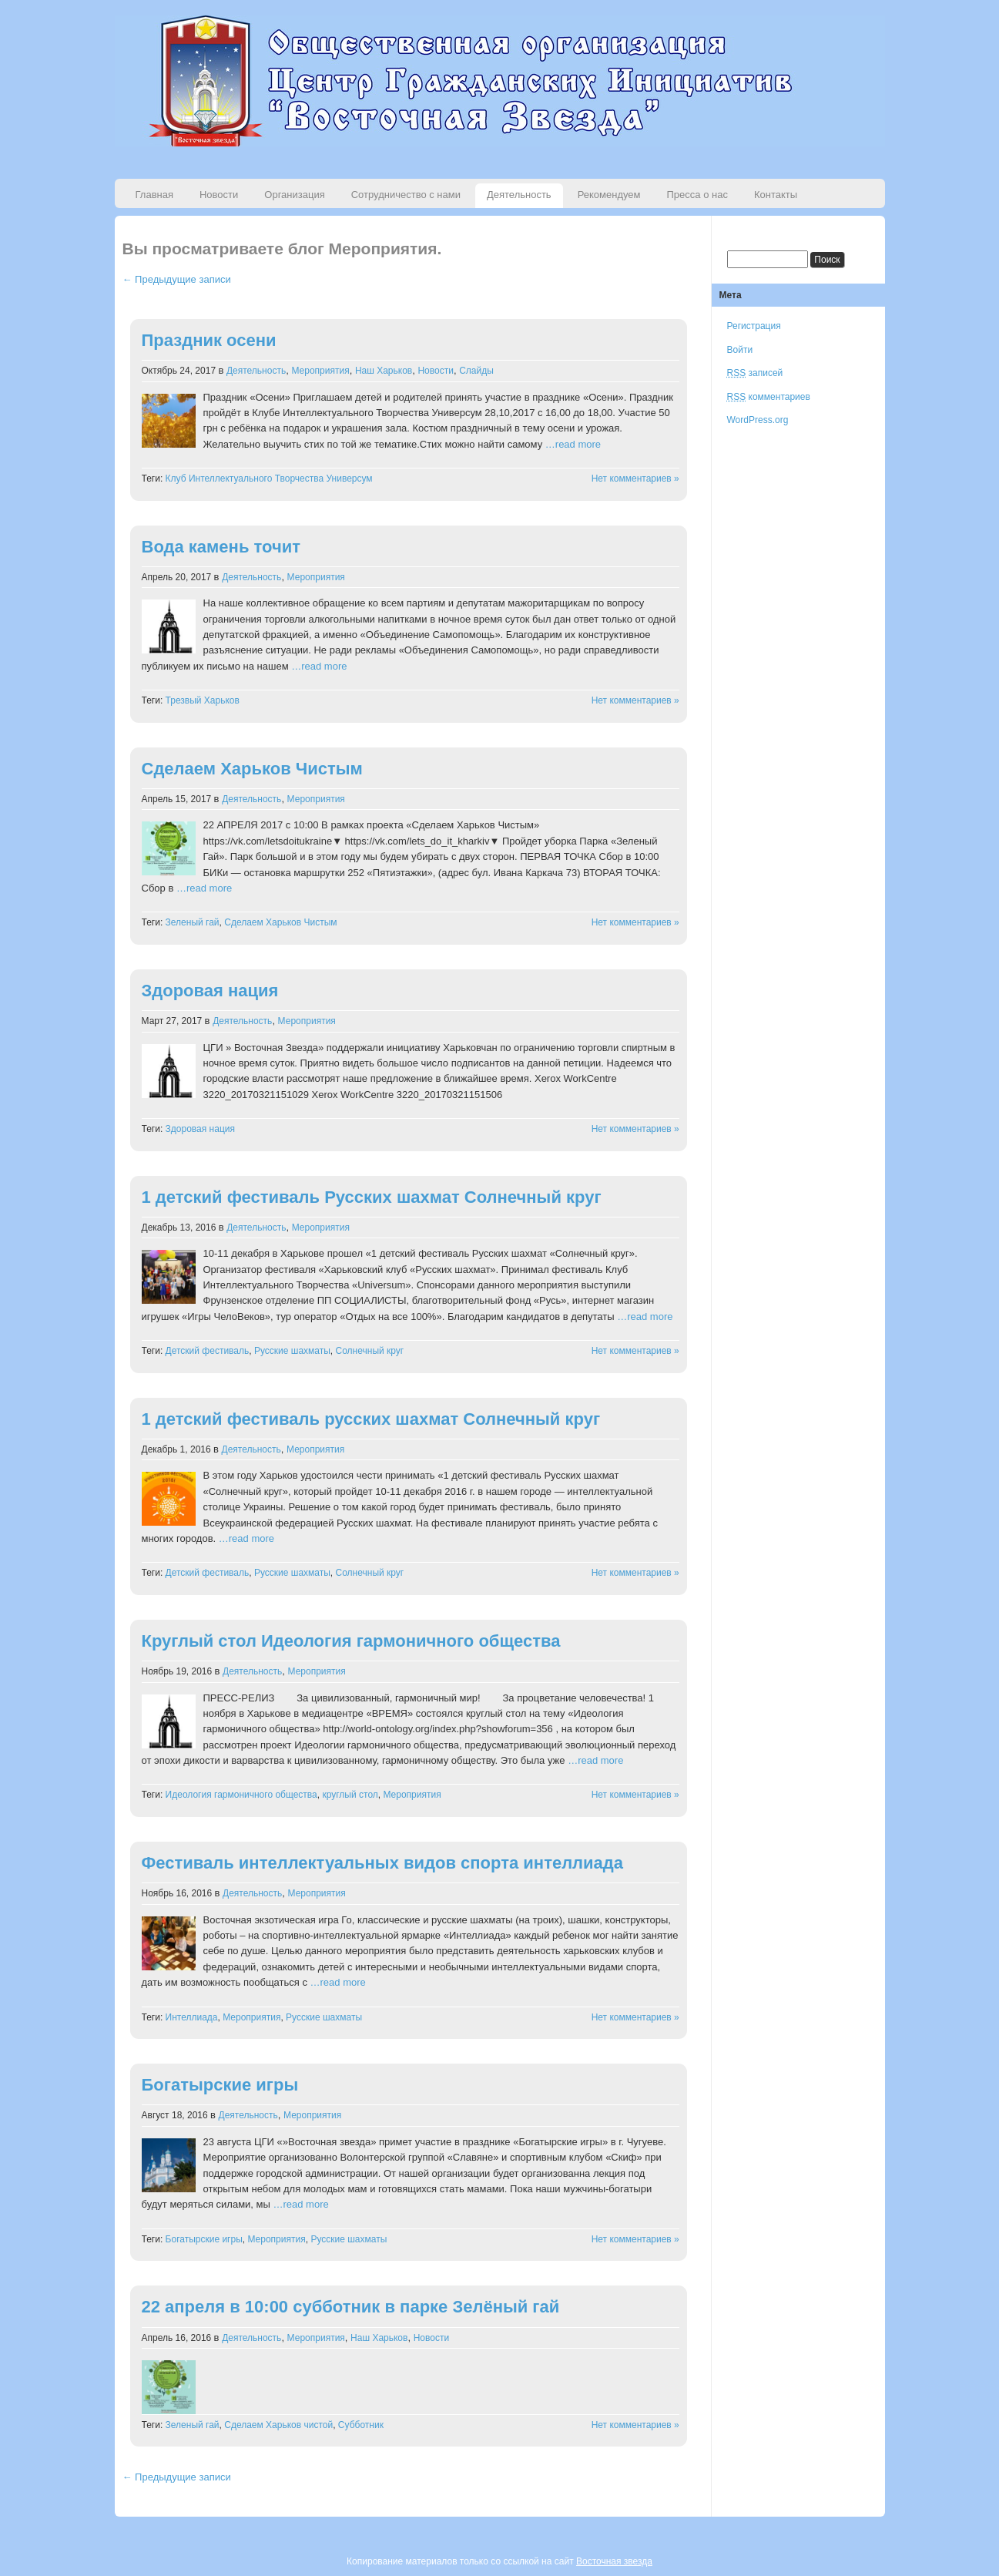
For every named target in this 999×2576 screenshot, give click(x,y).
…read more (573, 444)
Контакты (775, 194)
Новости (218, 194)
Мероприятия (320, 370)
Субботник (361, 2425)
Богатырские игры (220, 2084)
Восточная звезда (614, 2561)
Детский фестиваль (208, 1350)
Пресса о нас (697, 194)
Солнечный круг (370, 1350)
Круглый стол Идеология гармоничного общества (351, 1641)
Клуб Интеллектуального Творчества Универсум (269, 478)
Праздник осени (209, 340)
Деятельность (519, 194)
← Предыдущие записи (176, 279)
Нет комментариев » (635, 478)
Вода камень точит (221, 546)
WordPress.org (758, 420)
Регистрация (754, 326)
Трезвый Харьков (203, 700)
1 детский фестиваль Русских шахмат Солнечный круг (372, 1197)
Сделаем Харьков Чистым (252, 768)
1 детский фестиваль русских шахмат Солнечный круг (371, 1419)
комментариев (768, 396)
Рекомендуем (609, 194)
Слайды (476, 370)
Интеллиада (192, 2017)
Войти (740, 349)
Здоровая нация (210, 990)
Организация (294, 194)
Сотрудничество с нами (406, 194)
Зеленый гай (193, 922)
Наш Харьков (383, 370)
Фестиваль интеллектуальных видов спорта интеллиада (383, 1862)
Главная (154, 194)
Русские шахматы (292, 1350)
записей (755, 373)
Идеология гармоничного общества (241, 1794)
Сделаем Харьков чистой (278, 2425)
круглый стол (349, 1794)
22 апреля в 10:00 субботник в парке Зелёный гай (351, 2306)
